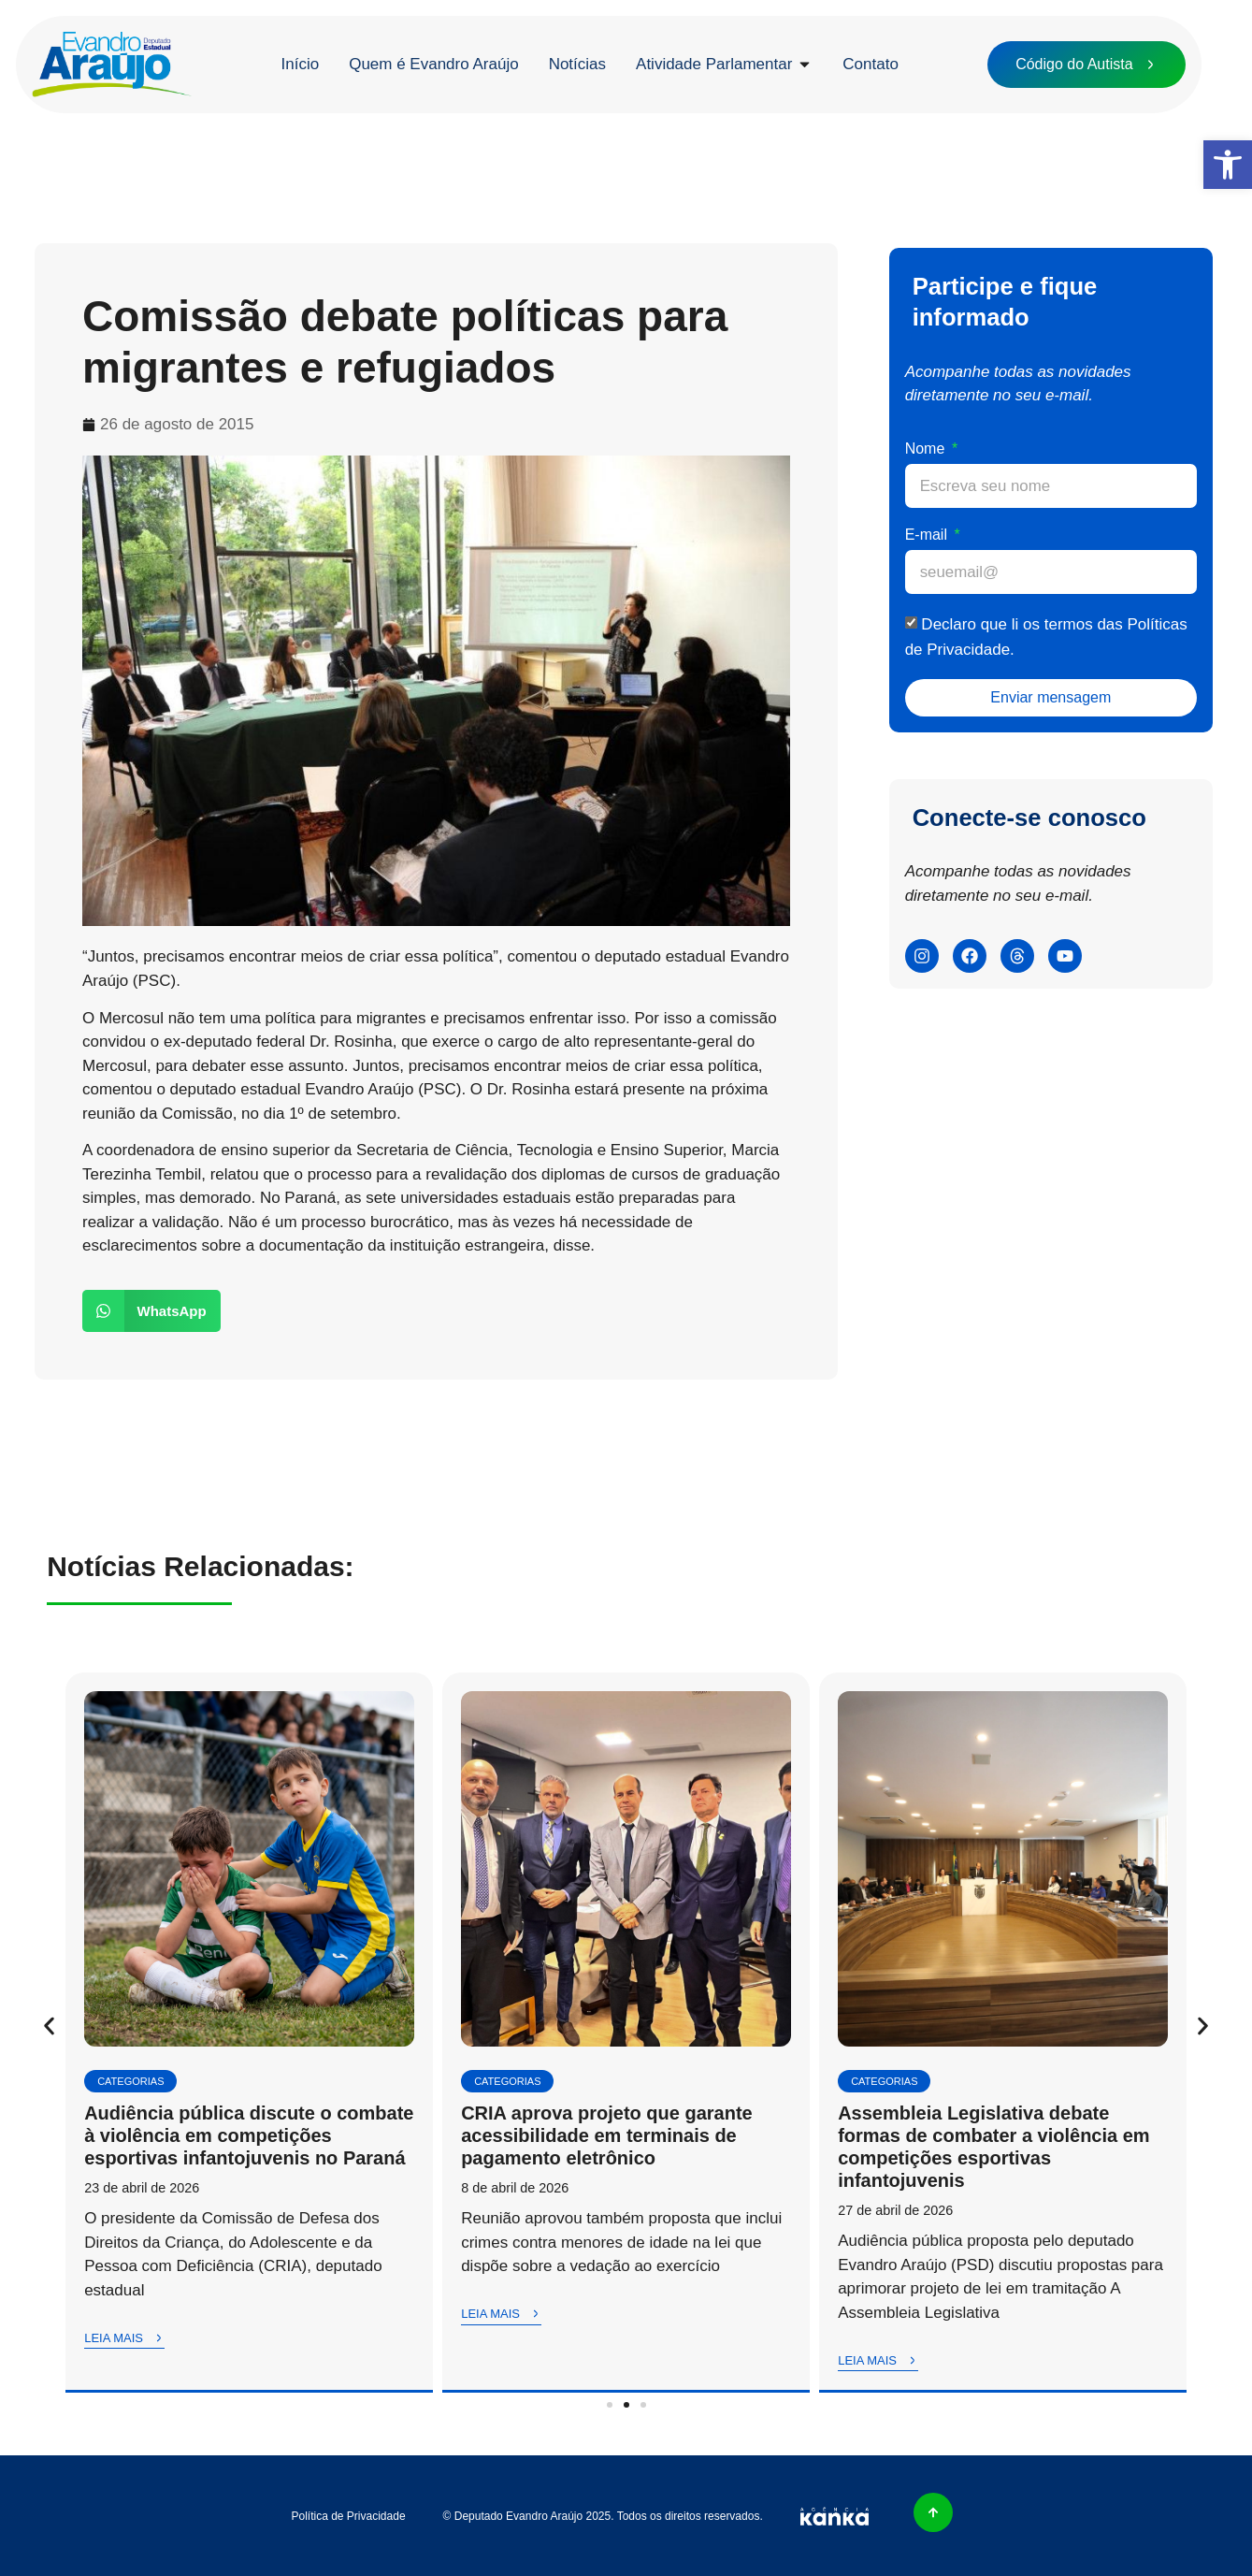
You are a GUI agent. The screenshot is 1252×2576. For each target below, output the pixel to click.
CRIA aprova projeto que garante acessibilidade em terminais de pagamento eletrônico (607, 2135)
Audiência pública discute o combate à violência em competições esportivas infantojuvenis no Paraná (248, 2135)
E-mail (928, 535)
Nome (927, 448)
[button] (1227, 164)
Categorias (130, 2081)
